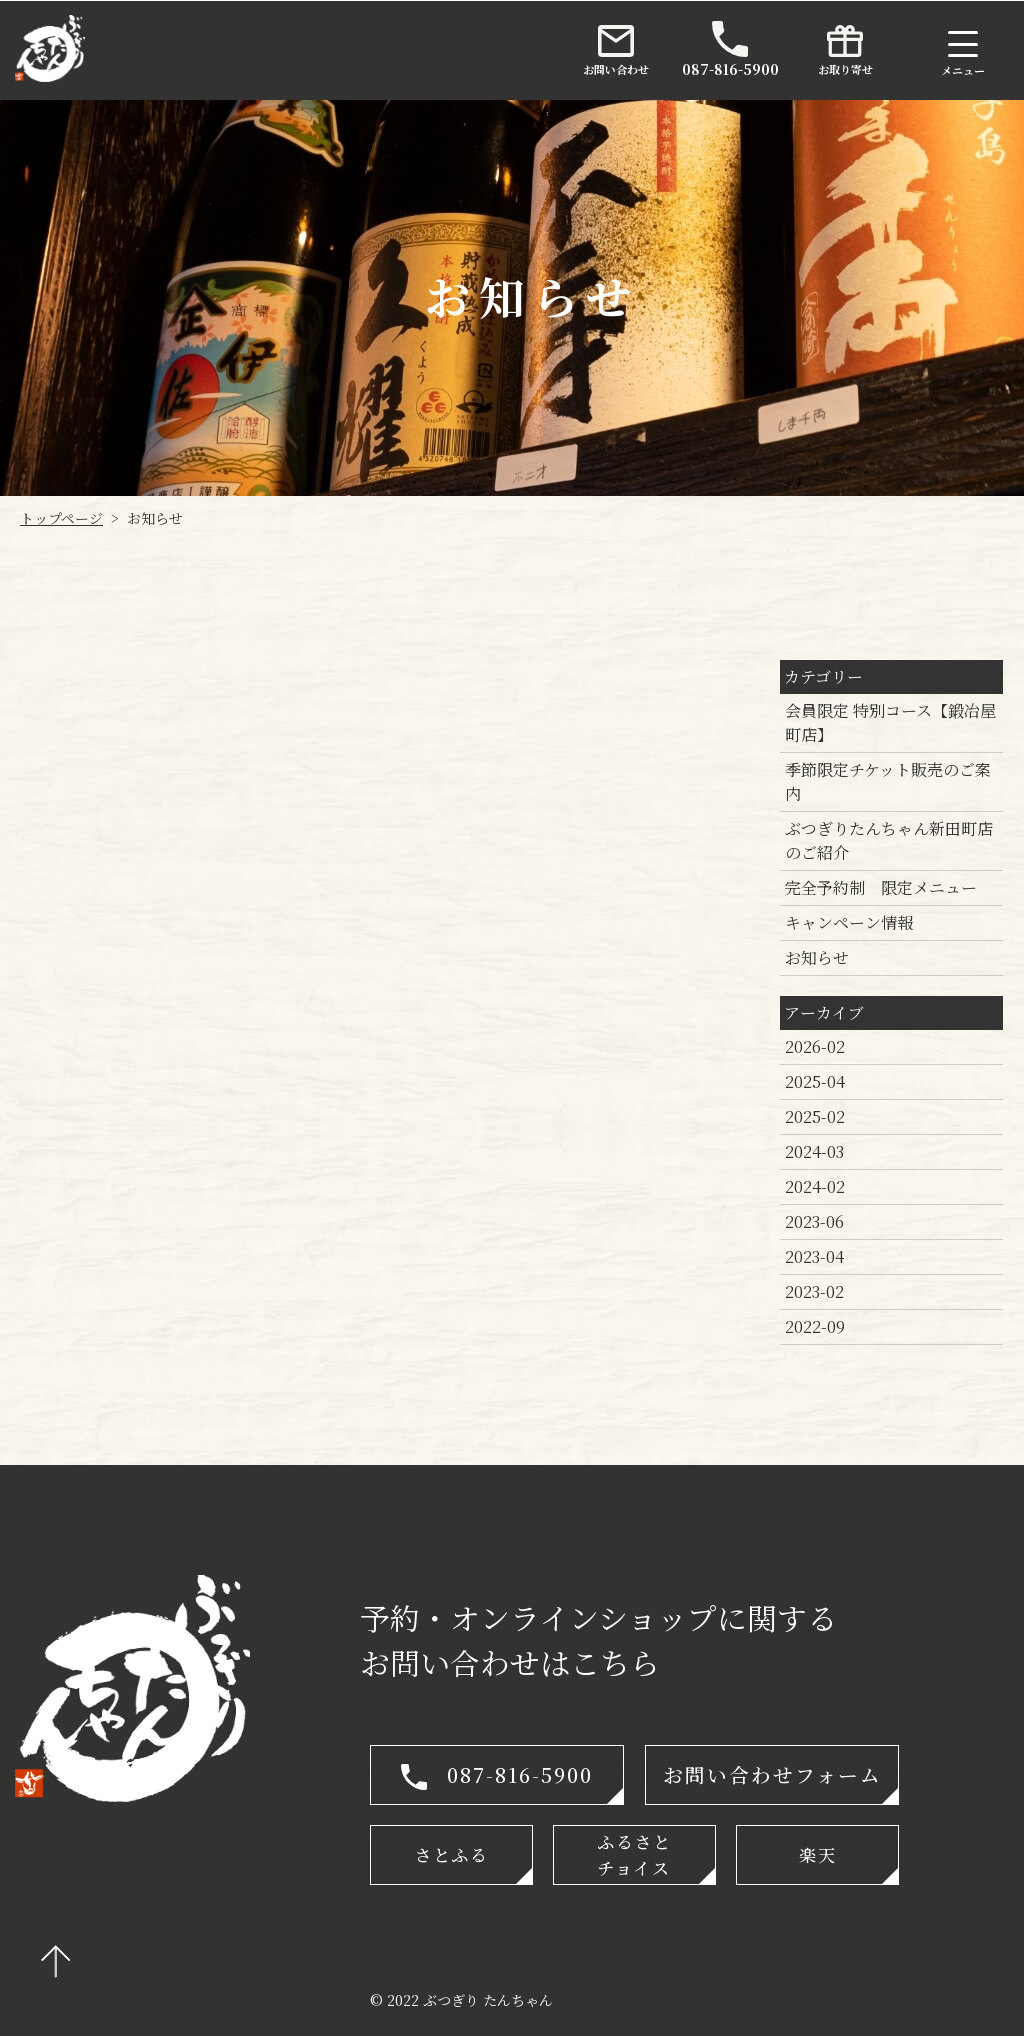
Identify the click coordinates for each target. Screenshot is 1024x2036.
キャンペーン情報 (849, 922)
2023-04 (814, 1256)
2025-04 (815, 1081)
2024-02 (815, 1186)
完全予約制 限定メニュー (881, 887)
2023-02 (814, 1291)
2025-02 (815, 1116)
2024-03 (814, 1151)
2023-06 (814, 1221)
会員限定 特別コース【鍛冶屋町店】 (890, 722)
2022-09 (815, 1326)
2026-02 (815, 1046)
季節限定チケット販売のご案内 (888, 781)
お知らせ (817, 957)
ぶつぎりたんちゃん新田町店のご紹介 (889, 840)
